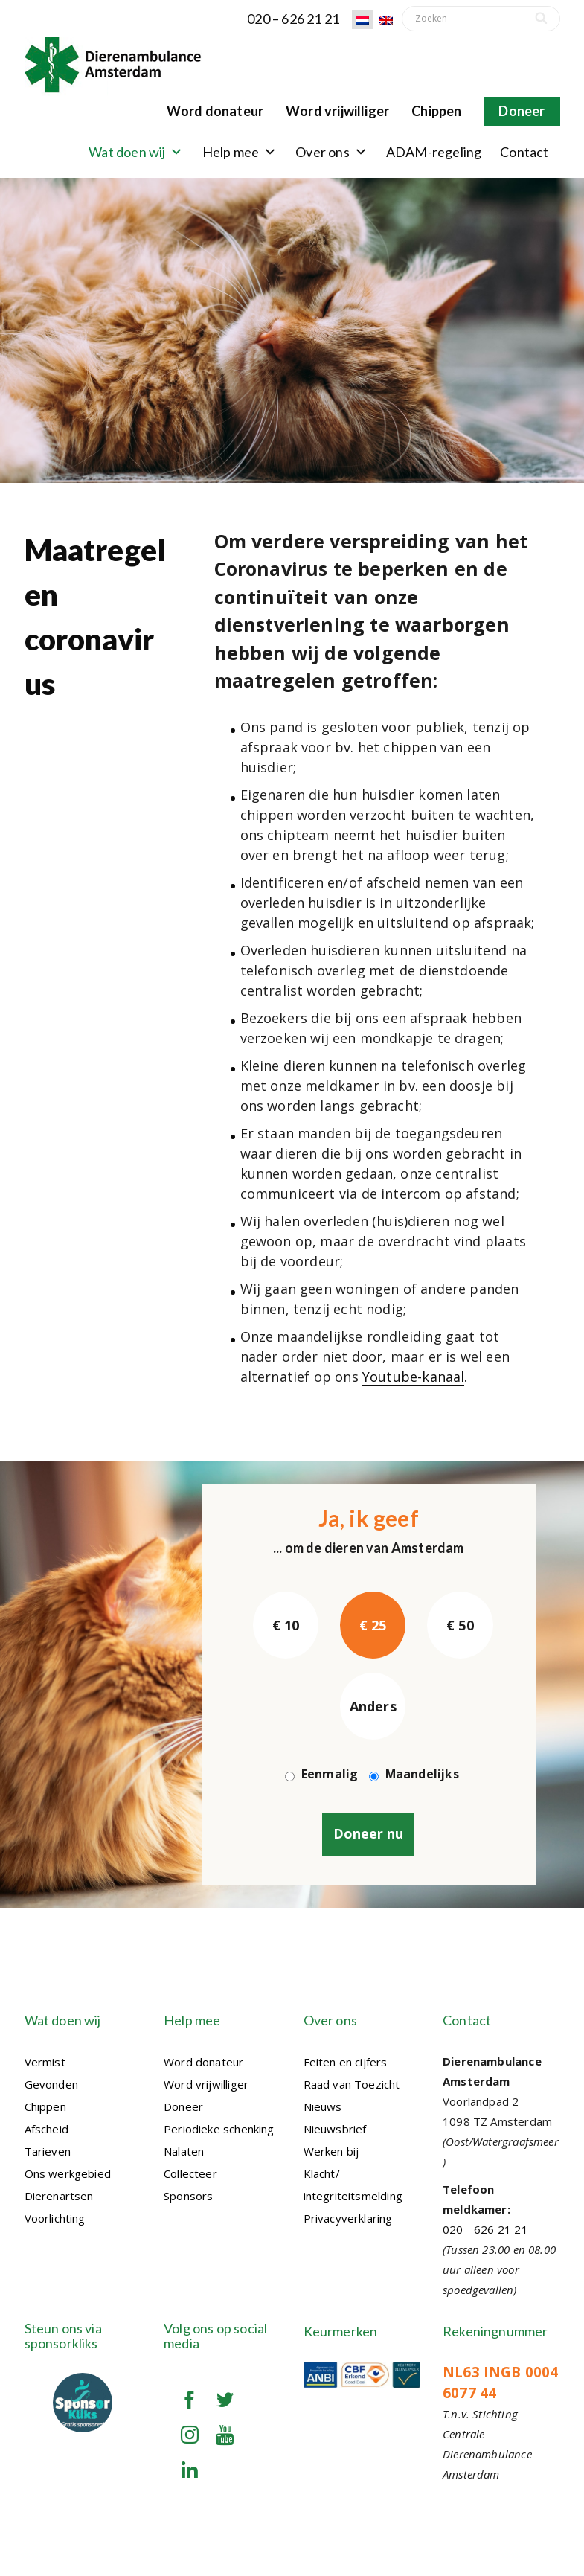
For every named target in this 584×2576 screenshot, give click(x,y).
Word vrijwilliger (337, 111)
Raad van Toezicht (352, 2084)
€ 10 (286, 1625)
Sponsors (188, 2195)
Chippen (436, 111)
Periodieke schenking (219, 2128)
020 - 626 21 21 (485, 2229)
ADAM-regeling (433, 152)
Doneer (521, 111)
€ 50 (460, 1625)
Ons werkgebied (68, 2173)
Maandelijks (422, 1774)
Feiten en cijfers (346, 2061)
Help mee (239, 152)
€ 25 (373, 1625)
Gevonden (51, 2084)
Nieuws (323, 2106)
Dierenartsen (59, 2195)
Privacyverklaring (348, 2218)
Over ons (331, 152)
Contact (524, 152)
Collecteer (190, 2173)
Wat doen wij (136, 152)
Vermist (45, 2061)
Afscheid (46, 2128)
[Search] (542, 18)
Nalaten (184, 2151)
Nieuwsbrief (335, 2128)
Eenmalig (329, 1774)
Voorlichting (55, 2218)
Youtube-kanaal (413, 1376)
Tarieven (48, 2151)
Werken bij (331, 2151)
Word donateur (215, 111)
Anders (373, 1706)
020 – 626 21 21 (293, 18)
